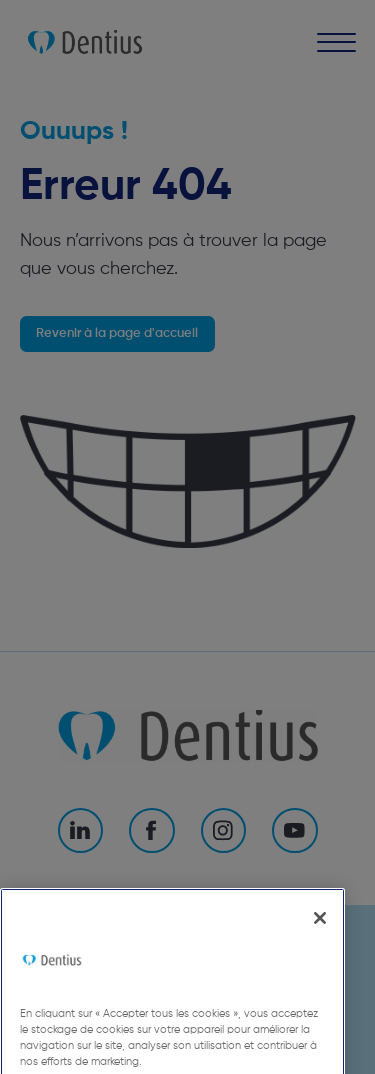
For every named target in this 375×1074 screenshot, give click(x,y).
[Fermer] (320, 937)
